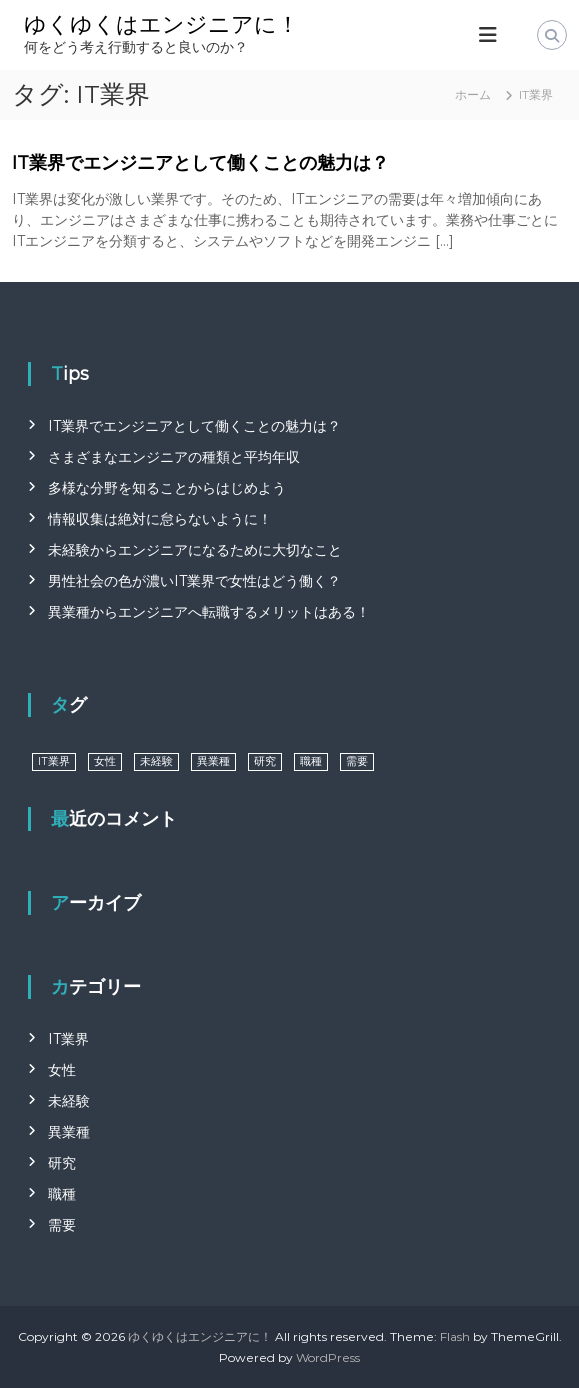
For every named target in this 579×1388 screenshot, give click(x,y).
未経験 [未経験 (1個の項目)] (156, 761)
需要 (62, 1225)
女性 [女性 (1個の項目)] (105, 761)
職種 (62, 1194)
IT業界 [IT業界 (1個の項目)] (54, 761)
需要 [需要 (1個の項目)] (357, 761)
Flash (455, 1336)
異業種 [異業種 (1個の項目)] (213, 761)
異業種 (69, 1132)
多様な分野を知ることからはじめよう (167, 488)
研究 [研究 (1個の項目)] (265, 761)
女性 (62, 1070)
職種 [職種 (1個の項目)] (311, 761)
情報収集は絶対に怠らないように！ (160, 519)
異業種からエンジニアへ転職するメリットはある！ (209, 612)
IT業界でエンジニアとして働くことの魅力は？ (200, 163)
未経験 (69, 1101)
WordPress (328, 1357)
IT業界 (68, 1039)
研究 (62, 1163)
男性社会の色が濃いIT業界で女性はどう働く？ (194, 581)
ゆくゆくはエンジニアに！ (161, 24)
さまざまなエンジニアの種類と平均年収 (174, 457)
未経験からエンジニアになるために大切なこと (195, 550)
